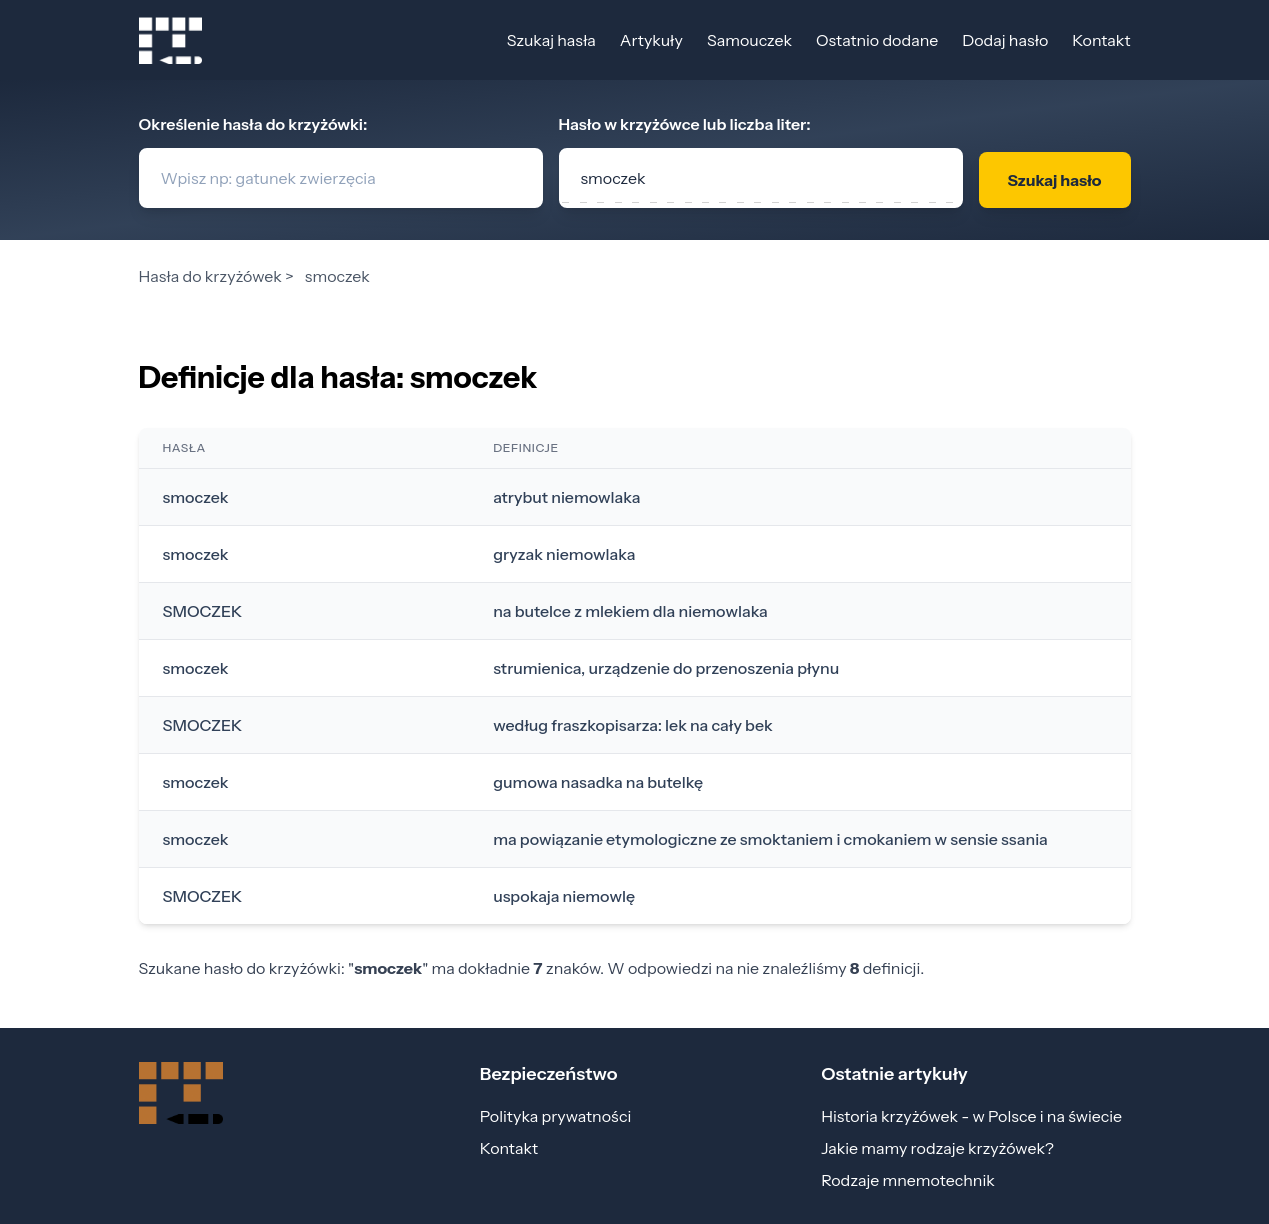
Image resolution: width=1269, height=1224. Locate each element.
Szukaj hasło (1054, 180)
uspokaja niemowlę (564, 896)
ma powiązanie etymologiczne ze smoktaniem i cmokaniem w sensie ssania (770, 839)
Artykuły (651, 40)
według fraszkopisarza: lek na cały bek (633, 725)
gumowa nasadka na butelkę (598, 782)
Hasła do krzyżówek (210, 276)
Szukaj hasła (551, 40)
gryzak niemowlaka (564, 554)
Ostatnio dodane (877, 40)
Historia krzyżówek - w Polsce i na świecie (971, 1116)
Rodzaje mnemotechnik (908, 1180)
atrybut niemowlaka (566, 497)
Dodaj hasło (1005, 40)
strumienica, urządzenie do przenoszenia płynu (666, 668)
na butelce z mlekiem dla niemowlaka (630, 611)
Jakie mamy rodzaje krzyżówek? (937, 1148)
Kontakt (1101, 40)
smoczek (196, 497)
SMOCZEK (203, 611)
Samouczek (749, 40)
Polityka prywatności (555, 1116)
